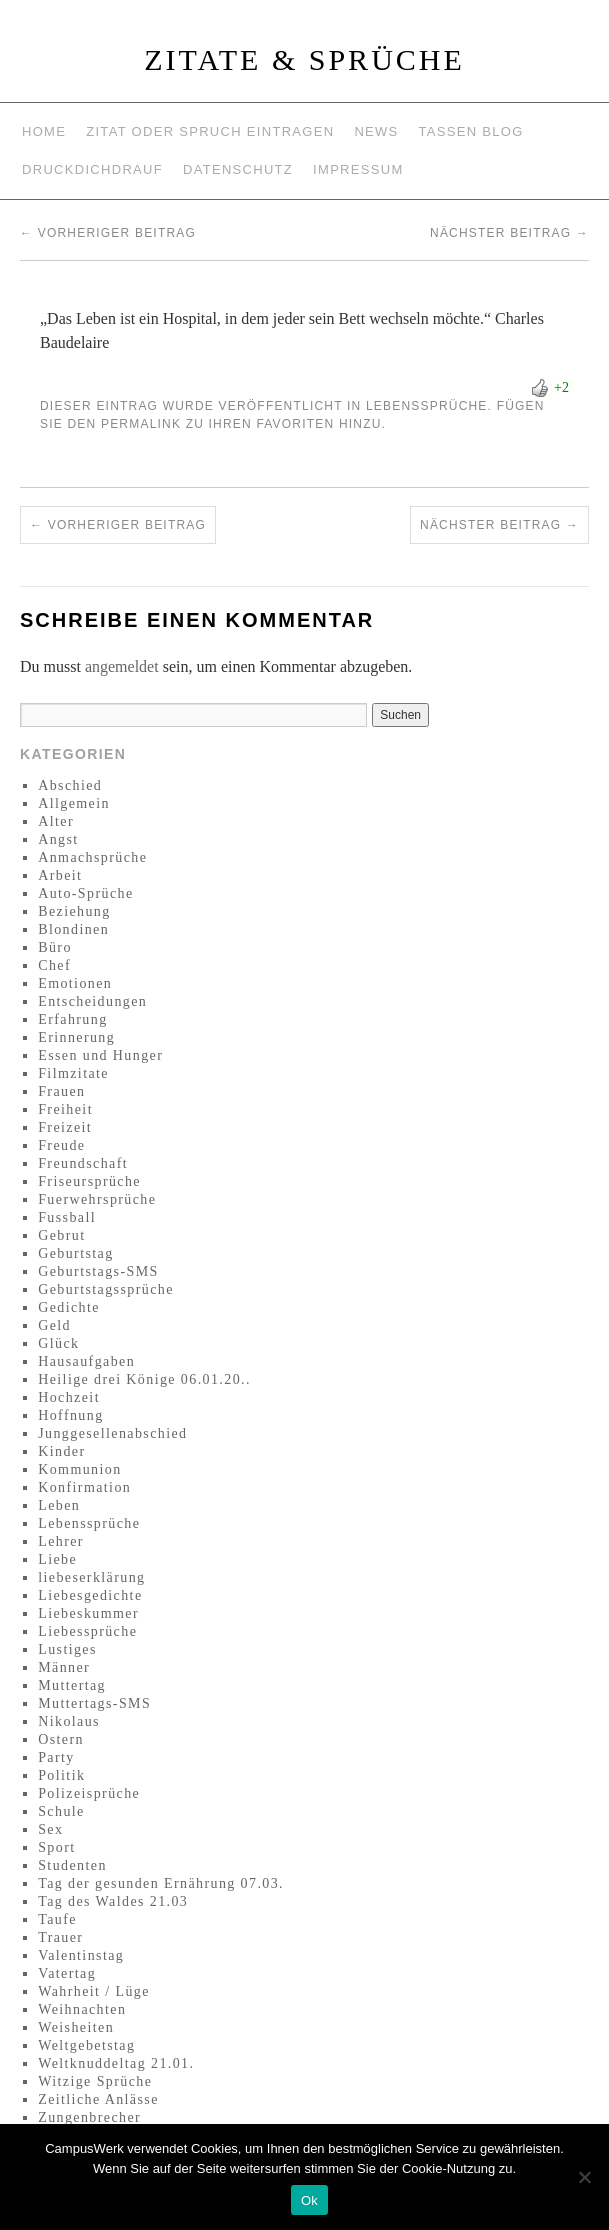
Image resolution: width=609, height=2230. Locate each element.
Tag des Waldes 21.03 (113, 1901)
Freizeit (65, 1127)
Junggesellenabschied (112, 1433)
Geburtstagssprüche (106, 1289)
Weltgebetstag (86, 2045)
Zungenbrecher (89, 2117)
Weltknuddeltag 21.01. (116, 2063)
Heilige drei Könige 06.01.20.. (144, 1379)
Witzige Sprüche (95, 2081)
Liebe (57, 1559)
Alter (56, 821)
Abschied (70, 785)
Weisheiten (76, 2027)
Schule (61, 1811)
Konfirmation (84, 1487)
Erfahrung (72, 1019)
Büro (55, 947)
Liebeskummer (88, 1613)
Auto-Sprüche (85, 893)
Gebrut (61, 1235)
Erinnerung (76, 1037)
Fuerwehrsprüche (97, 1199)
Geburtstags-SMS (98, 1271)
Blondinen (73, 929)
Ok (309, 2200)
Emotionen (75, 983)
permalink (141, 424)
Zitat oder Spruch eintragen (210, 131)
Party (56, 1757)
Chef (54, 965)
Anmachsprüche (92, 857)
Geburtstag (75, 1253)
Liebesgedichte (90, 1595)
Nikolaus (69, 1721)
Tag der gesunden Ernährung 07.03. (161, 1883)
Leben (59, 1505)
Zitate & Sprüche (304, 59)
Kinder (61, 1451)
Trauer (60, 1937)
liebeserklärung (91, 1577)
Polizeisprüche (89, 1793)
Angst (58, 839)
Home (44, 131)
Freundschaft (83, 1163)
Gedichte (69, 1307)
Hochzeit (69, 1397)
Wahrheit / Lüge (94, 1991)
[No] (584, 2177)
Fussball (67, 1217)
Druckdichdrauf (92, 169)
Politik (61, 1775)
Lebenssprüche (427, 406)
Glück (58, 1343)
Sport (56, 1847)
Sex (50, 1829)
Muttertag (72, 1685)
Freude (61, 1145)
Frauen (61, 1091)
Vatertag (67, 1973)
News (376, 131)
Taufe (57, 1919)
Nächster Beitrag (509, 233)
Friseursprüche (89, 1181)
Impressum (358, 169)
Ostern (61, 1739)
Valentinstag (81, 1955)
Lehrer (61, 1541)
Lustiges (67, 1649)
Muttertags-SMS (94, 1703)
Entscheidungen (92, 1001)
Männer (64, 1667)
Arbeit (60, 875)
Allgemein (74, 803)
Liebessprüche (87, 1631)
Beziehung (74, 911)
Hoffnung (70, 1415)
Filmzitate (73, 1073)
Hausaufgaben (86, 1361)
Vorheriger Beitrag (108, 233)
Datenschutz (238, 169)
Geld (54, 1325)
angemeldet (122, 666)
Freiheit (65, 1109)
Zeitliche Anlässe (98, 2099)
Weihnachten (82, 2009)
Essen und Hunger (100, 1055)
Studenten (72, 1865)
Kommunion (79, 1469)
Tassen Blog (471, 131)
